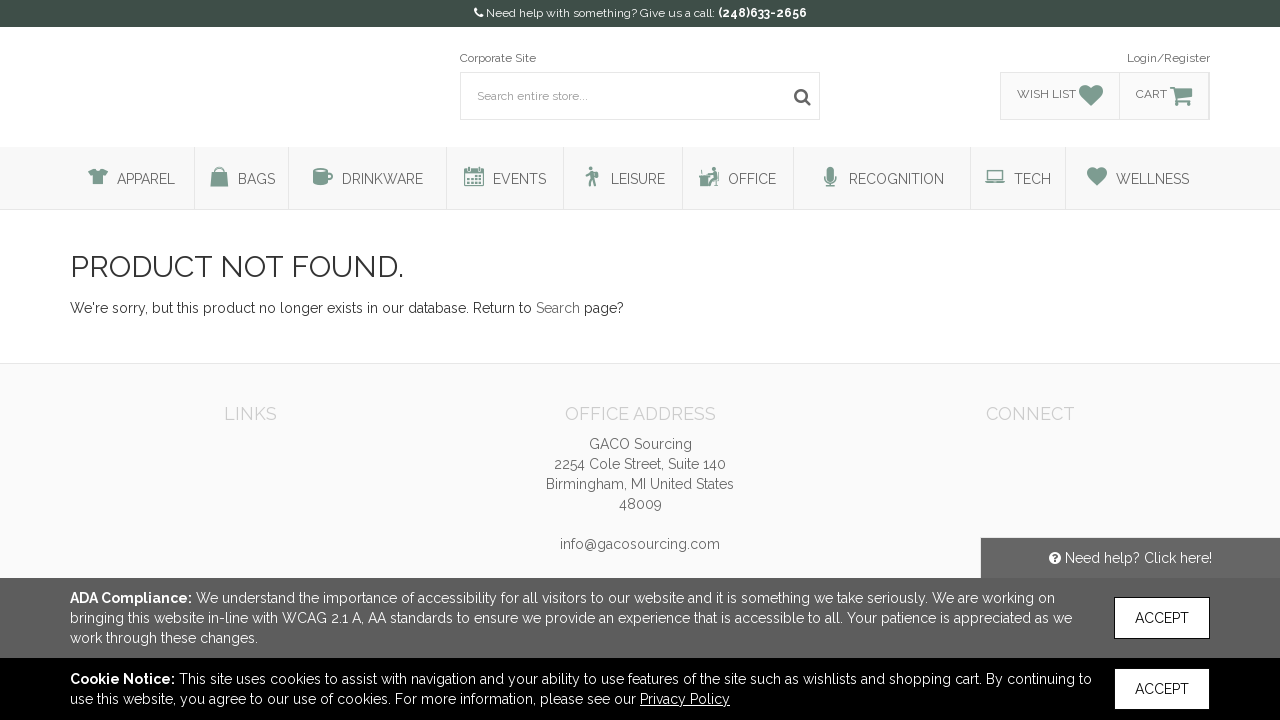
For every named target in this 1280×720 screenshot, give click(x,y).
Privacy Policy (685, 699)
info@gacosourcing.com (640, 544)
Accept (1162, 618)
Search (558, 308)
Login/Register (1168, 58)
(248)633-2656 (762, 13)
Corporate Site (498, 58)
